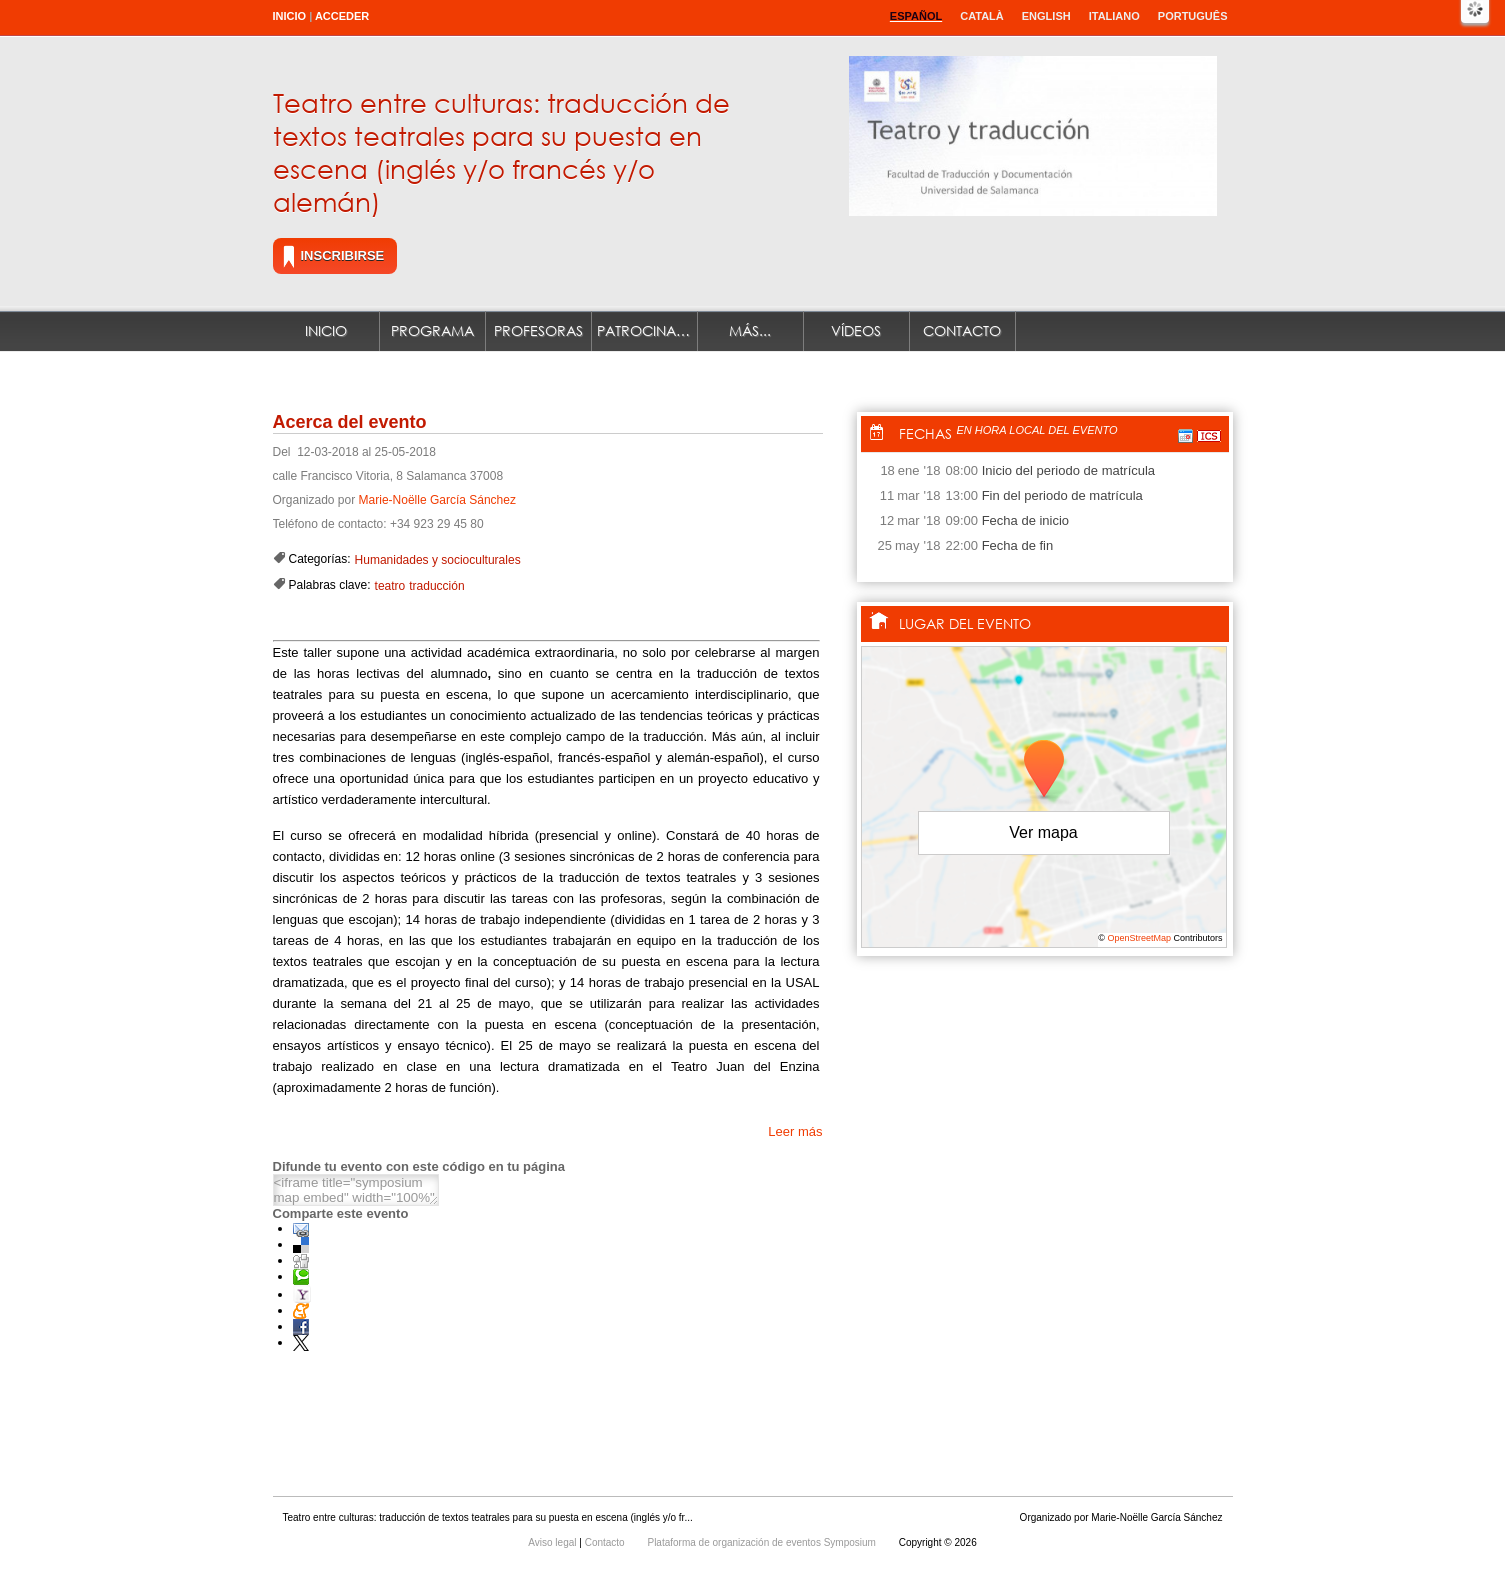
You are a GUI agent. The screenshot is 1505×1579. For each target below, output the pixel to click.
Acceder (342, 16)
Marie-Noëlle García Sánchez (437, 500)
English (1046, 16)
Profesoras (538, 330)
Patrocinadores (647, 330)
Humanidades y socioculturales (438, 560)
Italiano (1114, 16)
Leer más (795, 1131)
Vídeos (856, 330)
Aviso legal (553, 1542)
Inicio (290, 16)
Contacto (962, 330)
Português (1193, 16)
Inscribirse (343, 255)
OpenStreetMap (1139, 938)
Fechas (925, 433)
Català (982, 16)
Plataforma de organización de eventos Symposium (762, 1542)
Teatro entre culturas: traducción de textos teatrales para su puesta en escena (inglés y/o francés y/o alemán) (501, 151)
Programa (432, 330)
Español (916, 16)
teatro (390, 586)
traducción (436, 586)
